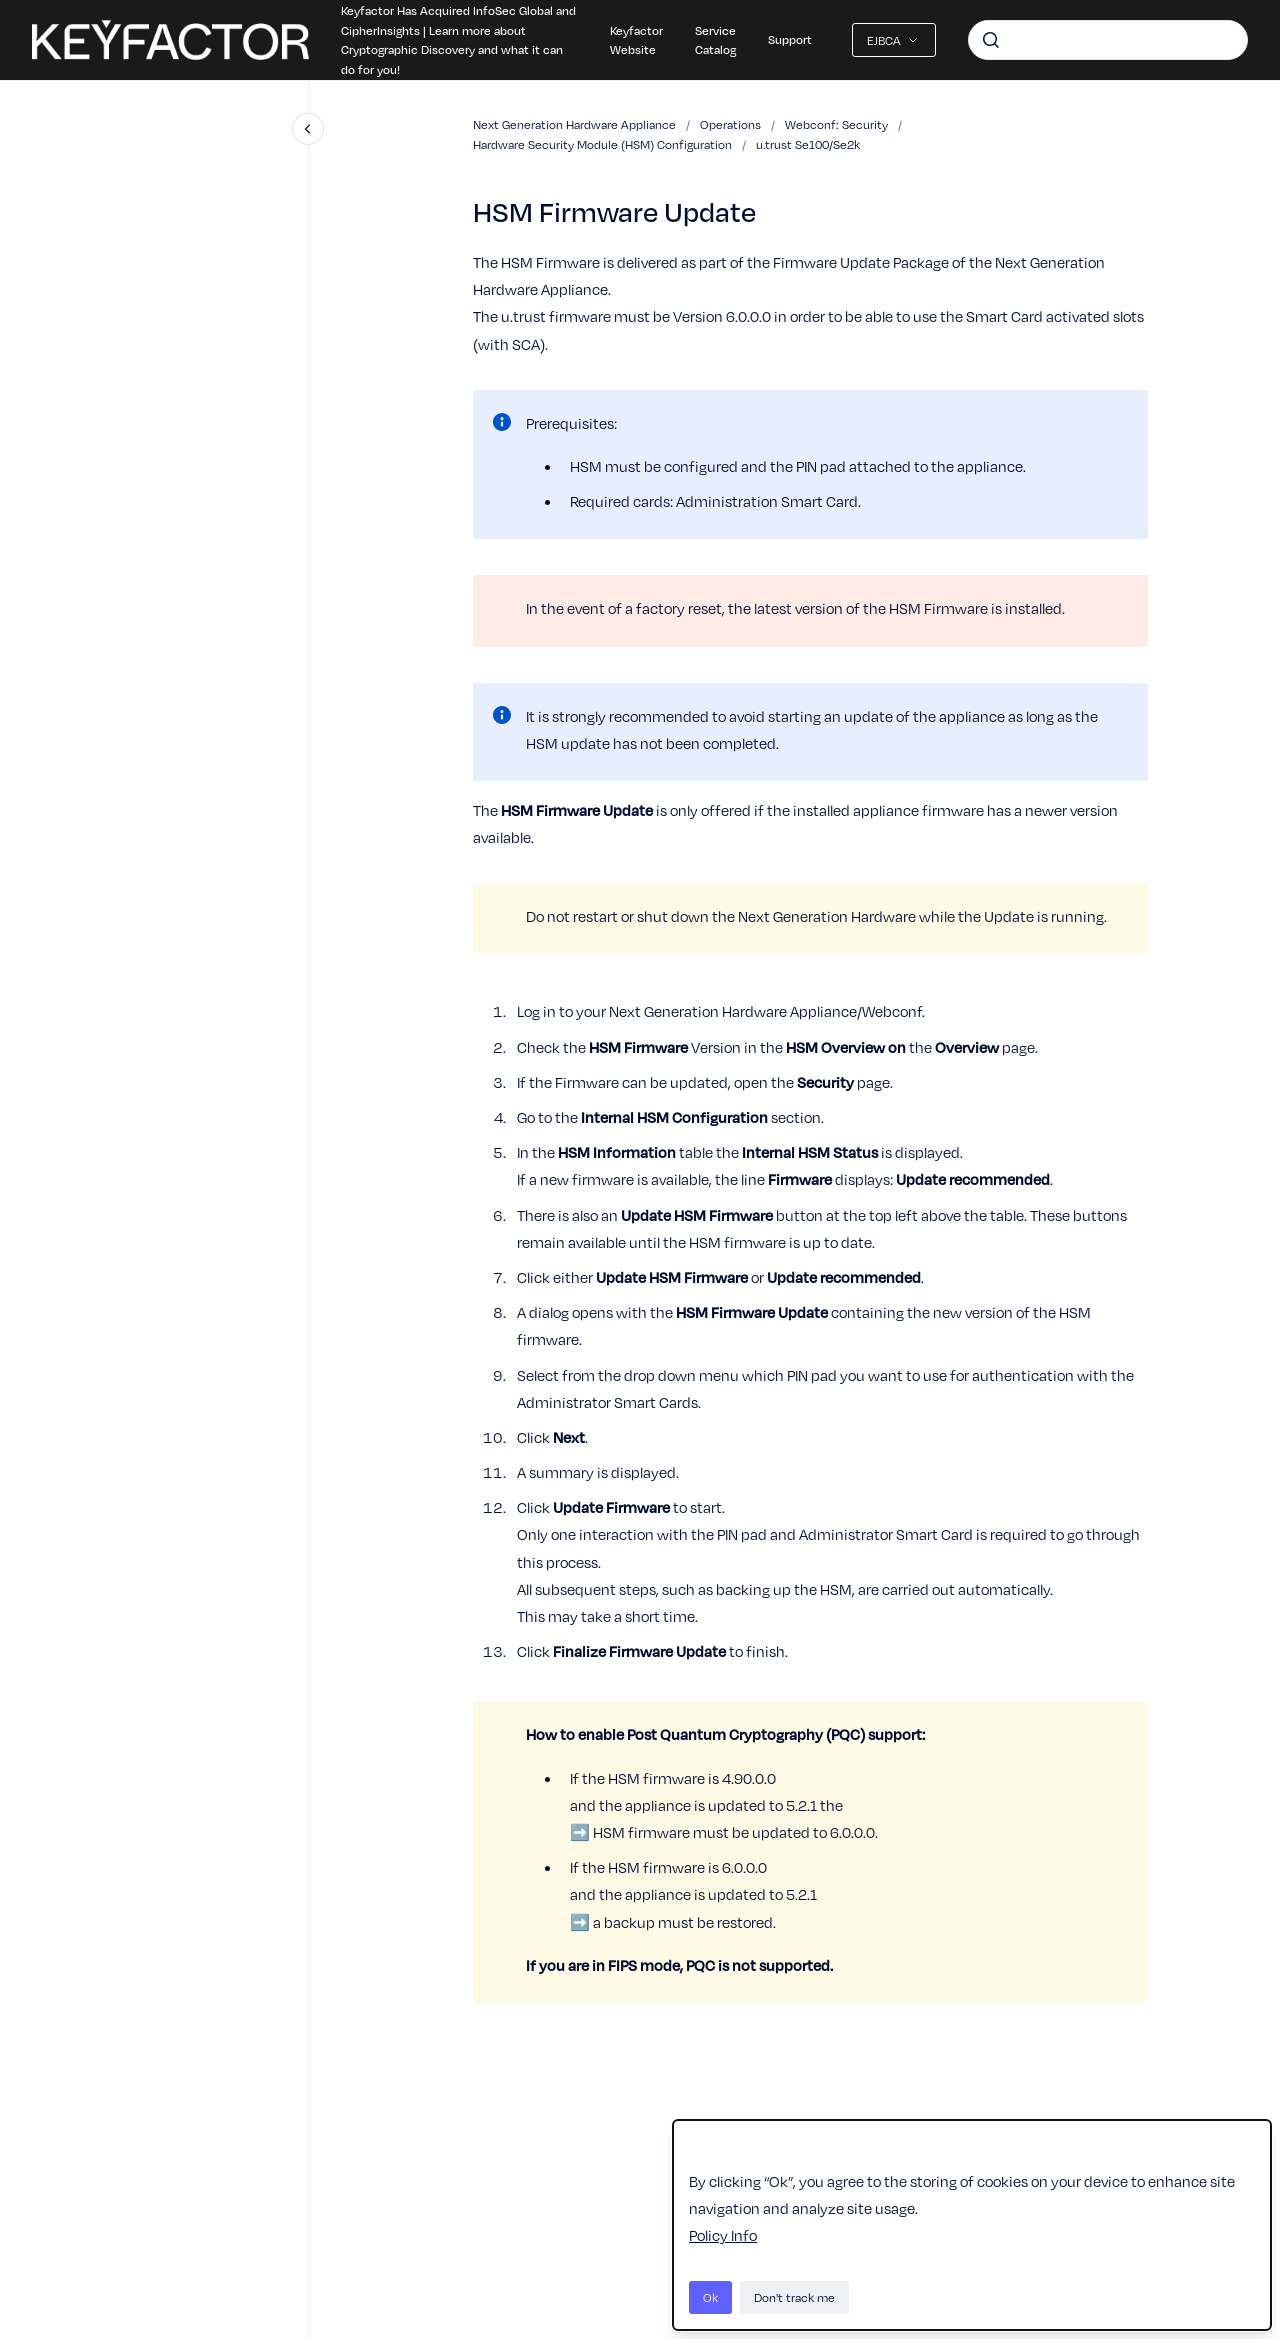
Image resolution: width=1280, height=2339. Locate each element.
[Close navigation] (308, 129)
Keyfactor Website (636, 40)
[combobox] (1108, 40)
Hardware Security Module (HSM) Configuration (602, 144)
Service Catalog (715, 40)
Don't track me (794, 2297)
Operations (730, 124)
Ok (710, 2297)
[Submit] (991, 40)
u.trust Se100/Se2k (808, 144)
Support (790, 39)
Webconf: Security (836, 124)
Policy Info (723, 2235)
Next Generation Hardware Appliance (574, 124)
